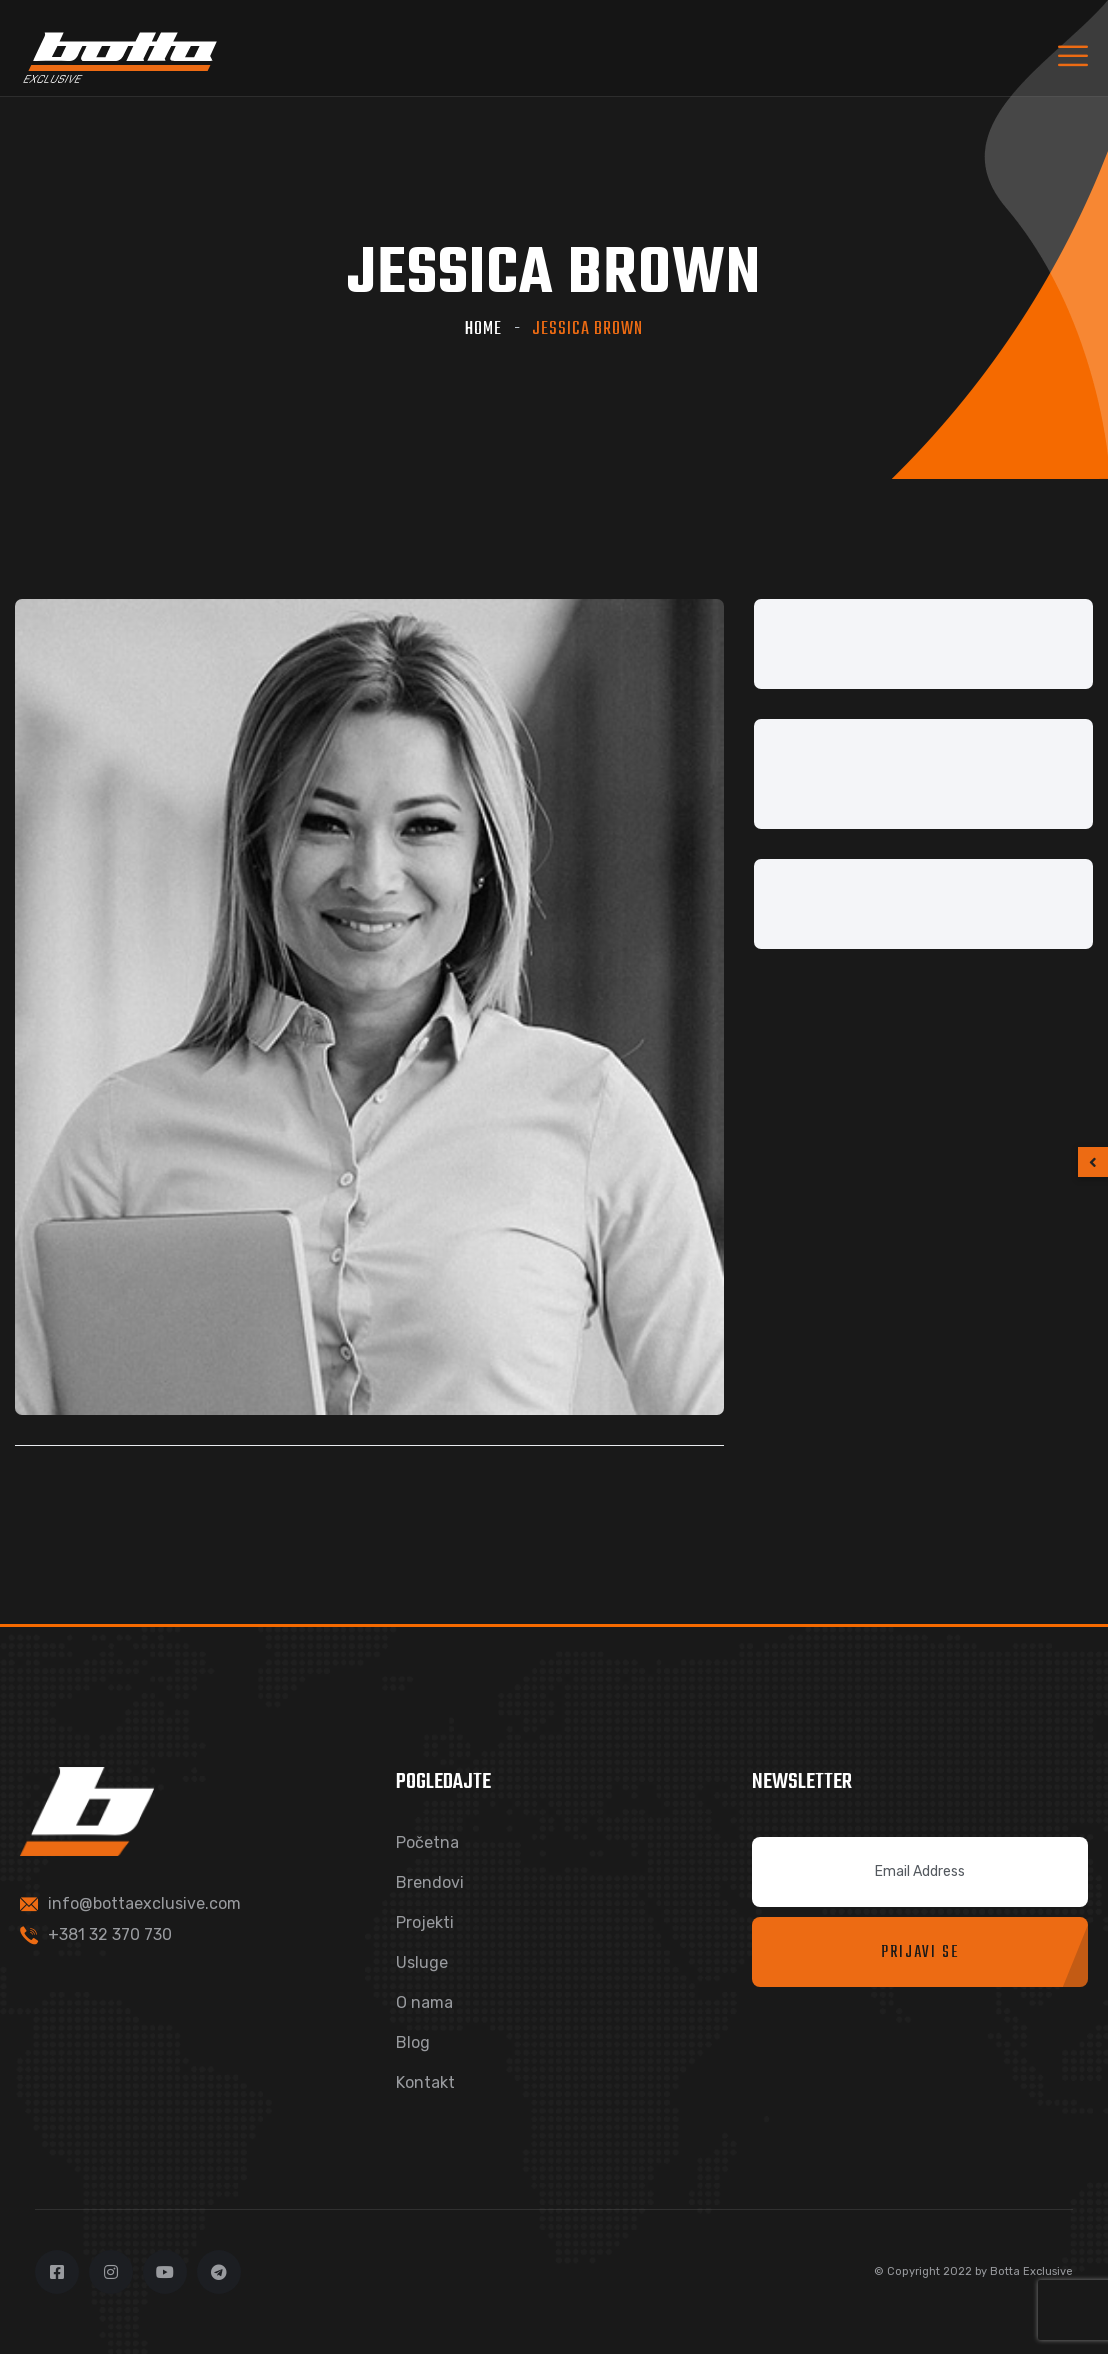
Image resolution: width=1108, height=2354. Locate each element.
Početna (427, 1842)
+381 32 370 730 (110, 1934)
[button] (1093, 1162)
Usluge (422, 1962)
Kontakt (425, 2082)
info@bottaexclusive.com (144, 1903)
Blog (413, 2042)
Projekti (425, 1922)
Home (483, 329)
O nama (424, 2002)
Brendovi (430, 1882)
